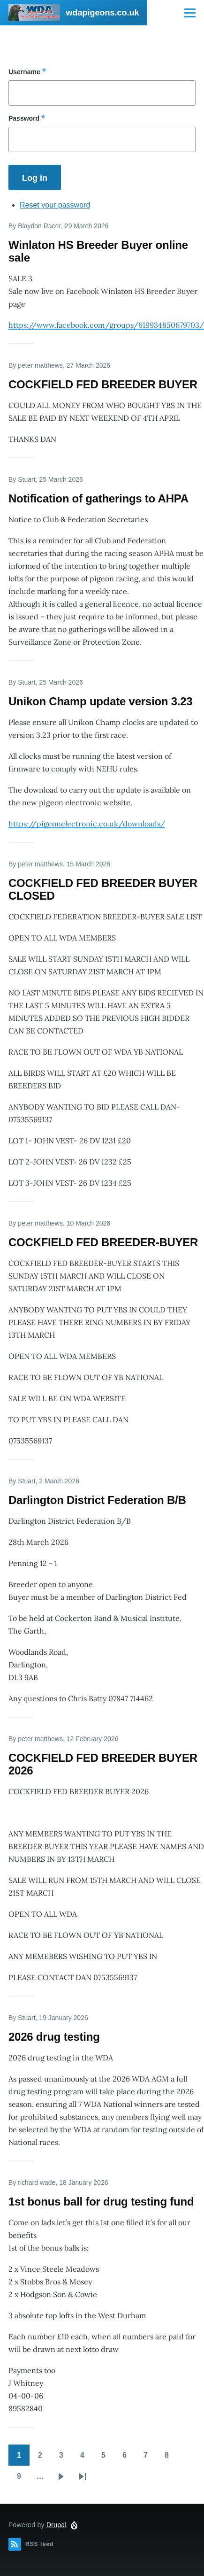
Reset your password (55, 205)
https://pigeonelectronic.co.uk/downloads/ (86, 823)
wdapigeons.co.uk (102, 12)
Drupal (56, 2525)
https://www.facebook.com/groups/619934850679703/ (106, 325)
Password (23, 118)
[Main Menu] (189, 12)
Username (24, 72)
